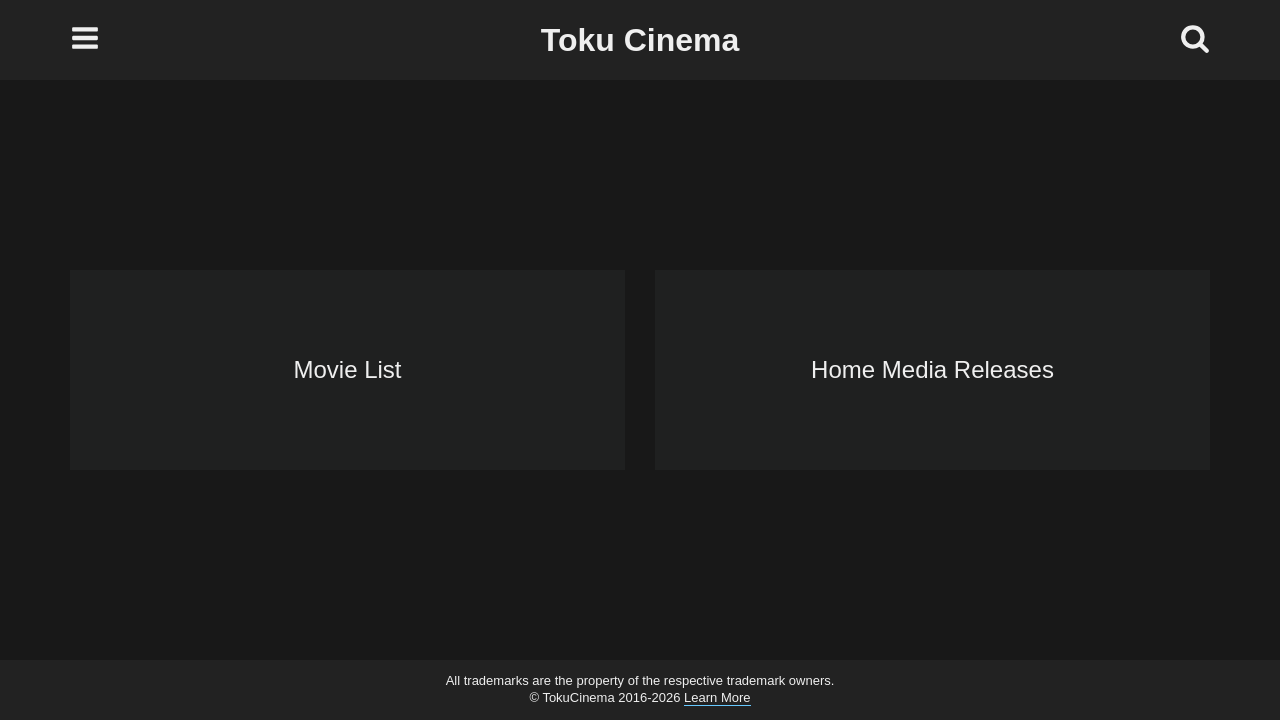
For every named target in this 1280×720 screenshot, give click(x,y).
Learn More (717, 697)
